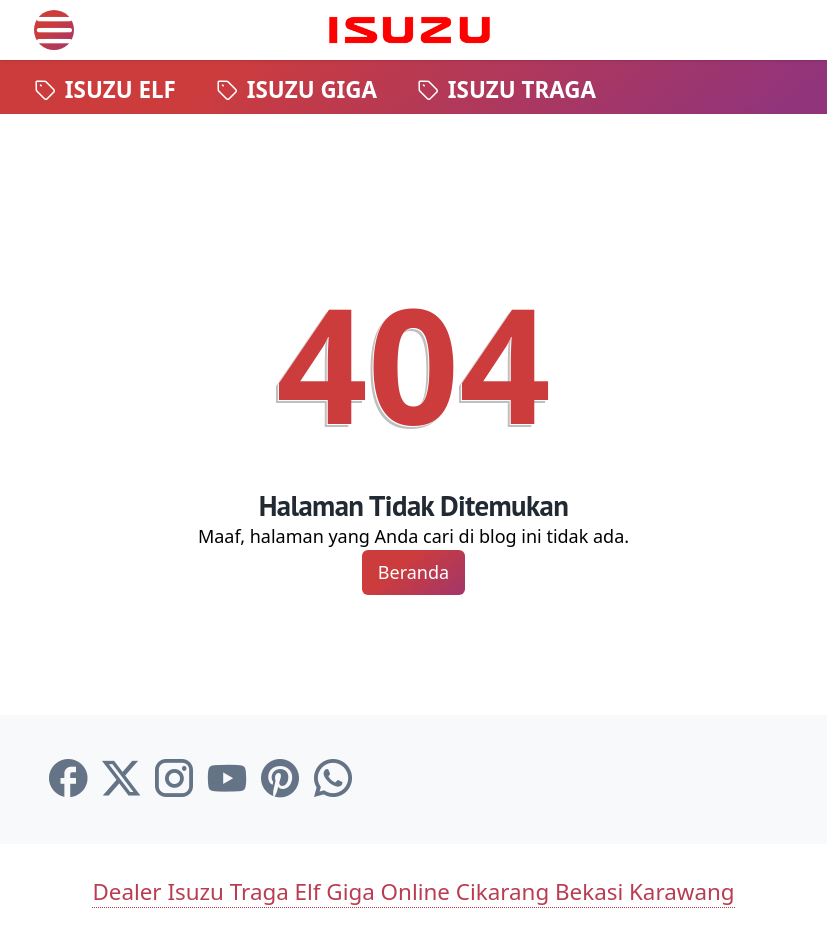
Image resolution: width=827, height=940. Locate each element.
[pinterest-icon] (280, 779)
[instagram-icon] (174, 779)
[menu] (54, 30)
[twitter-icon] (121, 779)
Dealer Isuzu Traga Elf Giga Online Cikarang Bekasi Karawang (413, 891)
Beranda (413, 572)
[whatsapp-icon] (333, 779)
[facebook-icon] (68, 779)
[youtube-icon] (227, 779)
